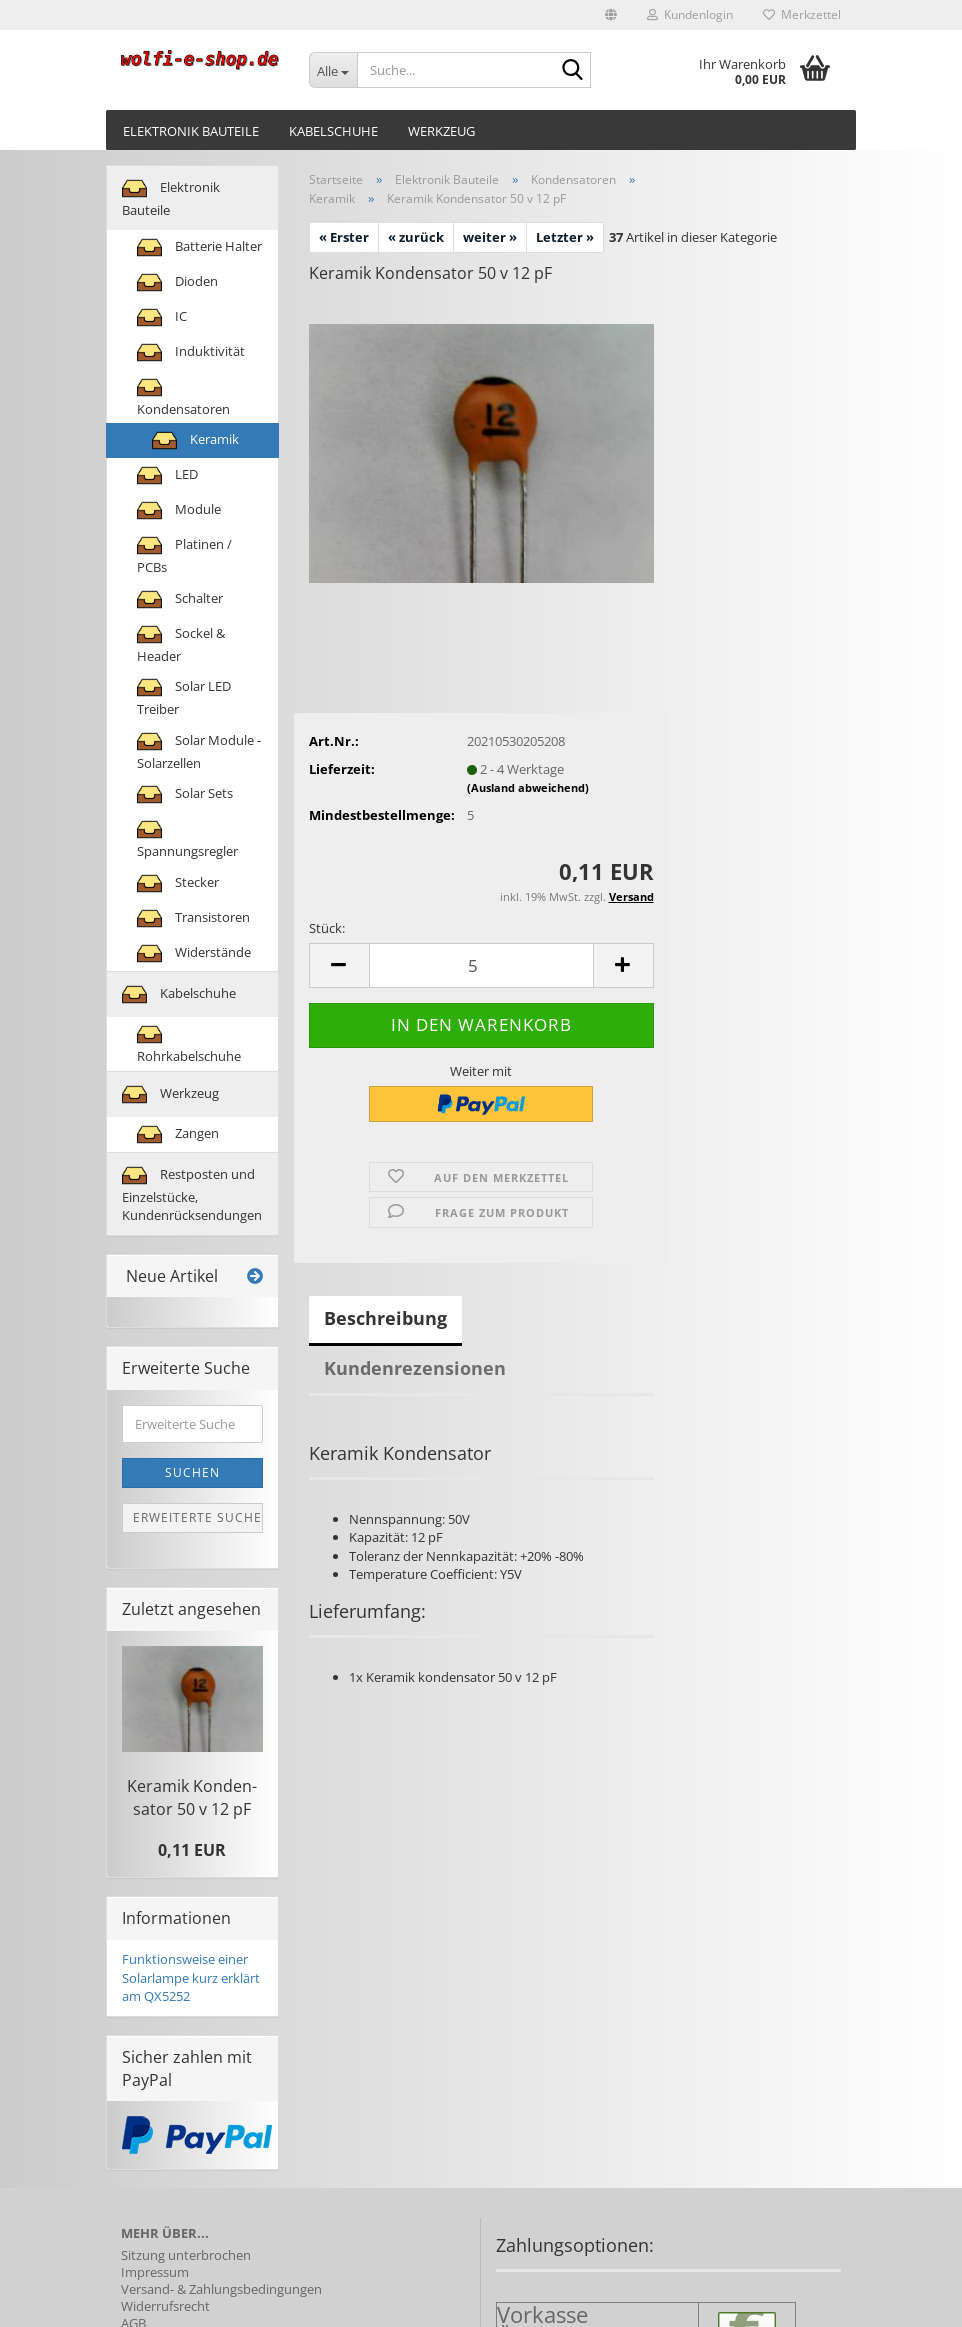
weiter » (490, 237)
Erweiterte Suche (197, 1517)
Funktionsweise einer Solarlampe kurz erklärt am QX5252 (191, 1977)
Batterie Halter (199, 247)
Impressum (155, 2272)
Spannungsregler (187, 838)
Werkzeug (441, 131)
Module (179, 510)
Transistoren (193, 918)
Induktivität (191, 352)
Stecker (178, 883)
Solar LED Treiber (184, 696)
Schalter (180, 599)
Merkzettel (802, 14)
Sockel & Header (181, 643)
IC (162, 317)
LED (167, 475)
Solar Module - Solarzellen (199, 750)
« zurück (416, 237)
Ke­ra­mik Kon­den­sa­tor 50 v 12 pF (192, 1797)
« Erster (344, 237)
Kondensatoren (183, 396)
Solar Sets (185, 794)
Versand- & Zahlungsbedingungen (221, 2289)
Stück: (327, 928)
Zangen (178, 1134)
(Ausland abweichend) (528, 787)
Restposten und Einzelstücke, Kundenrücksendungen (192, 1194)
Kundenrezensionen (415, 1368)
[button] (611, 15)
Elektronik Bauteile (191, 131)
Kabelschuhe (333, 131)
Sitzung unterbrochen (186, 2255)
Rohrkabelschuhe (189, 1043)
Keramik (195, 440)
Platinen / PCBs (184, 554)
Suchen (192, 1472)
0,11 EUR (192, 1850)
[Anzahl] (481, 965)
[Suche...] (333, 70)
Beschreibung (385, 1318)
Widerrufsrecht (165, 2306)
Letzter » (565, 237)
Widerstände (194, 953)
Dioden (177, 282)
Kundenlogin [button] (690, 14)
